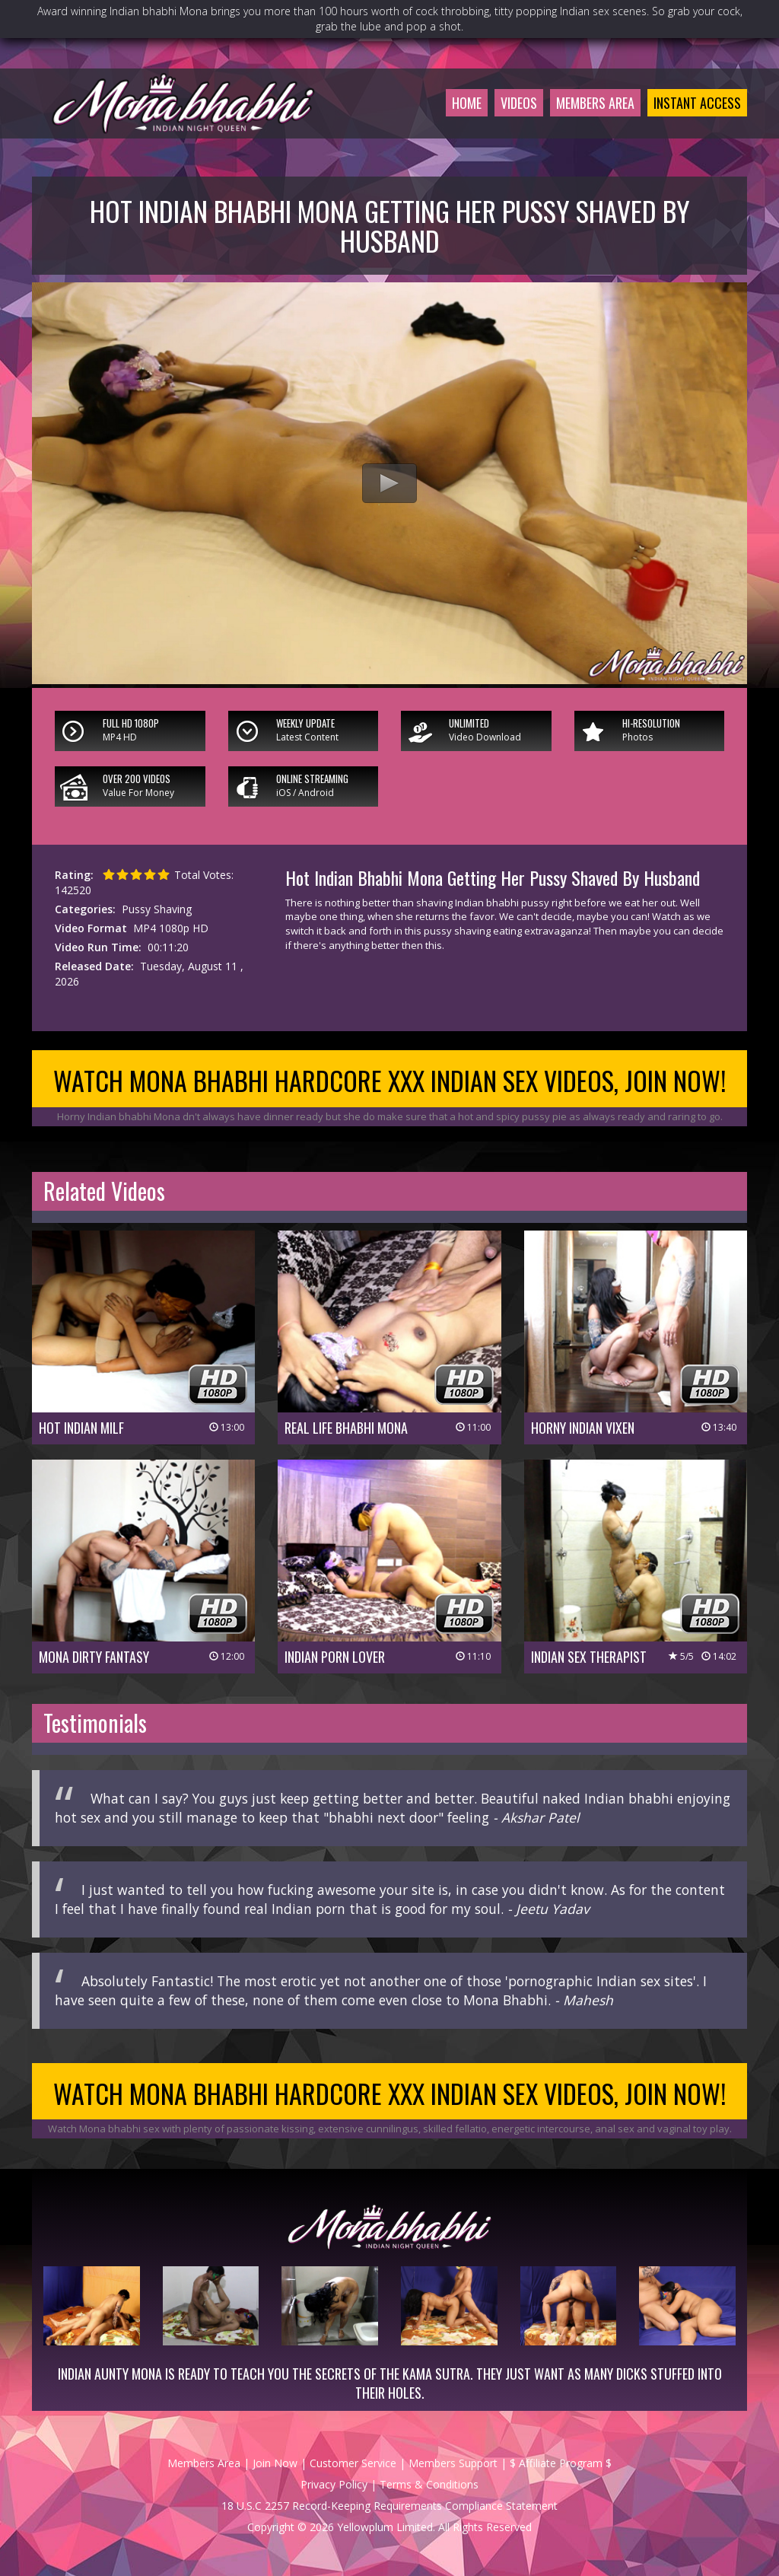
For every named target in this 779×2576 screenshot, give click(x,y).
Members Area (595, 103)
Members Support (453, 2463)
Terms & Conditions (429, 2484)
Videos (519, 103)
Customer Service (353, 2463)
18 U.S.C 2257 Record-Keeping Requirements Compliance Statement (389, 2505)
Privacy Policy (333, 2484)
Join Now (275, 2463)
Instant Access (697, 103)
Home (467, 103)
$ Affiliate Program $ (561, 2463)
